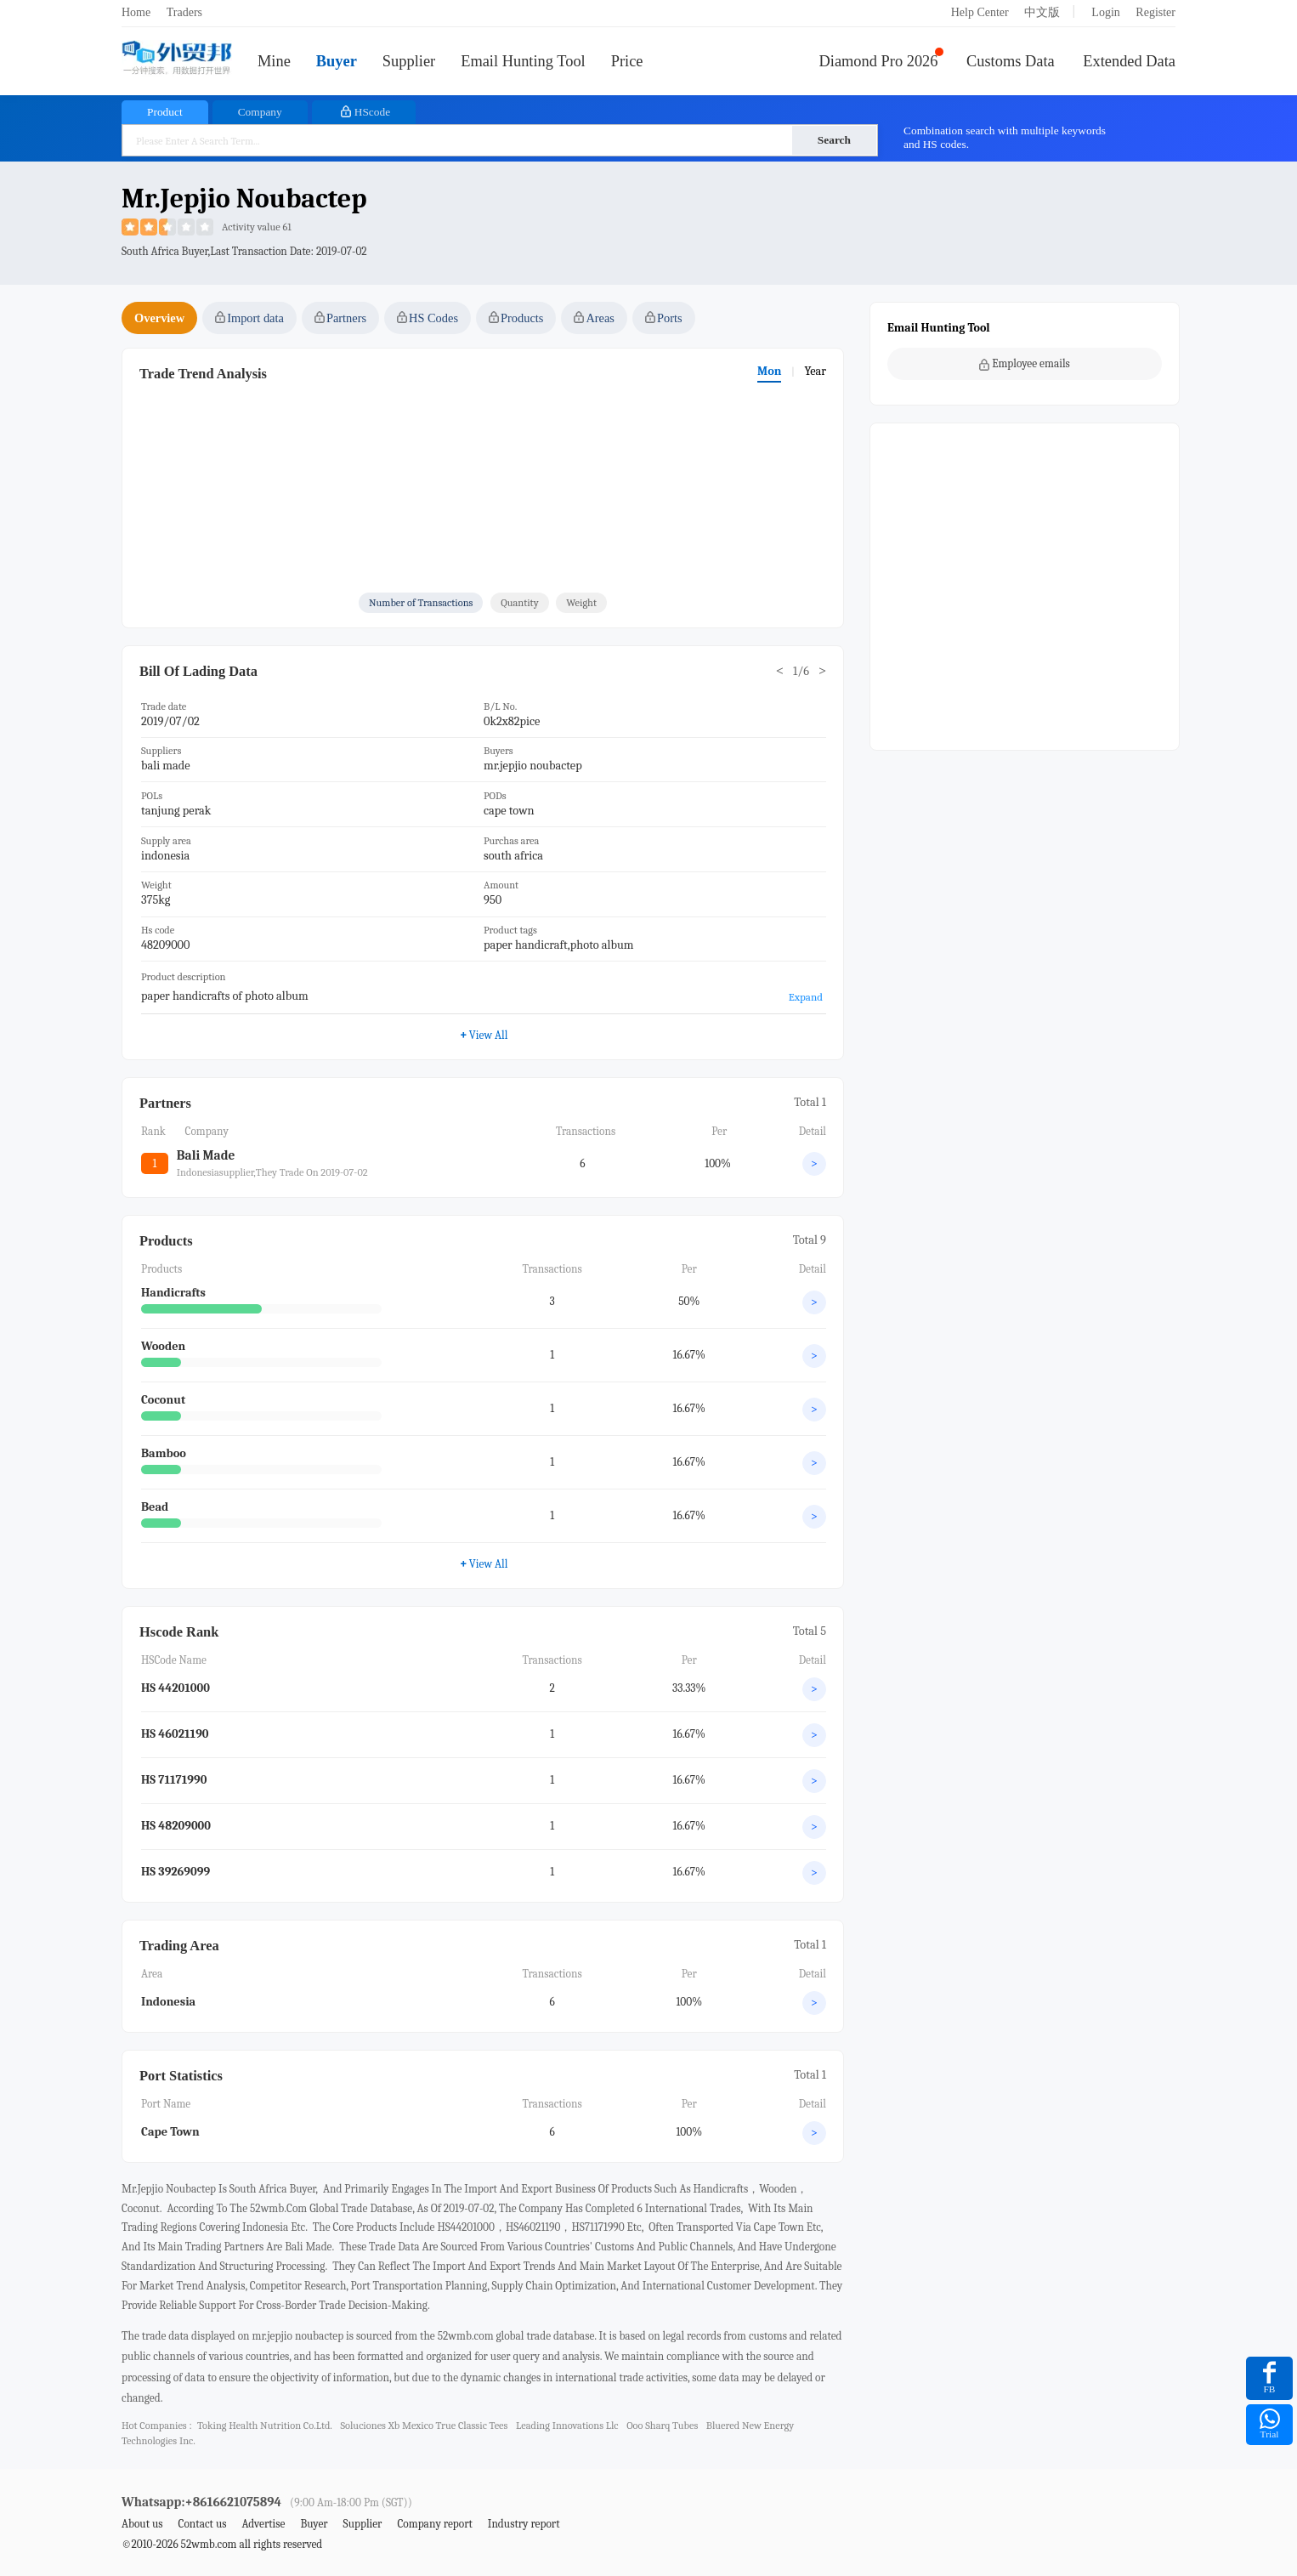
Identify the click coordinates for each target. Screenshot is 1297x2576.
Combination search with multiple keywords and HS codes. (1004, 137)
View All (484, 1563)
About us (142, 2523)
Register (1155, 12)
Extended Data (1129, 61)
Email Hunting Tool (523, 61)
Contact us (202, 2523)
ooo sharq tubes (662, 2425)
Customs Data (1010, 61)
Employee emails (1024, 364)
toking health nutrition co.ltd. (264, 2425)
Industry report (524, 2523)
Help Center (980, 12)
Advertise (263, 2523)
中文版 (1042, 12)
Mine (274, 61)
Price (627, 61)
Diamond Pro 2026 (878, 61)
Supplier (408, 61)
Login (1105, 12)
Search (834, 139)
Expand (806, 996)
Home (136, 12)
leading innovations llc (567, 2425)
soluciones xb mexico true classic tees (423, 2425)
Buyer (336, 61)
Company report (434, 2523)
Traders (184, 12)
